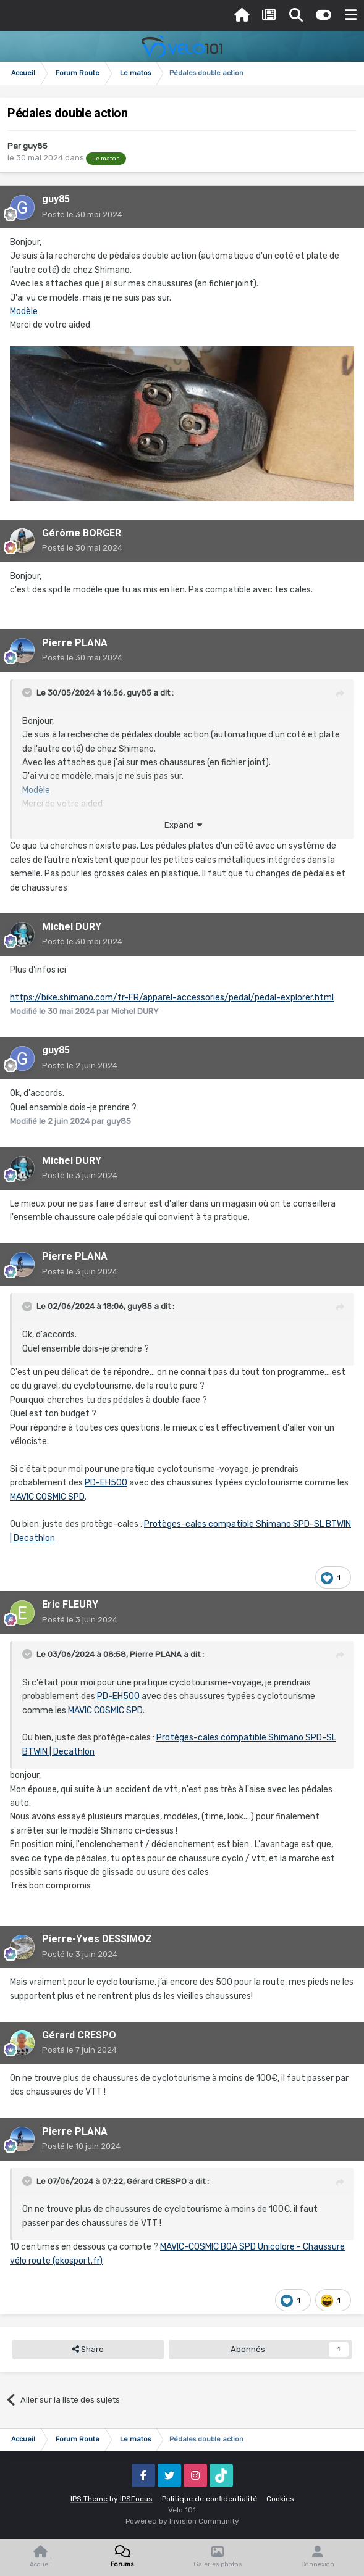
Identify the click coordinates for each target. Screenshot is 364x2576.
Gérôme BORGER (81, 533)
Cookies (280, 2499)
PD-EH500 (106, 1482)
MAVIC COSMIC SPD (47, 1497)
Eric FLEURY (70, 1604)
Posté (82, 214)
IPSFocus (136, 2499)
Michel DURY (71, 927)
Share (88, 2349)
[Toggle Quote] (28, 692)
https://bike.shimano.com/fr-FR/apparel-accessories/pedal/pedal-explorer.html (172, 997)
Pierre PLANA (75, 643)
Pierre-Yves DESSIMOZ (97, 1939)
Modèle (24, 311)
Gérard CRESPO (79, 2035)
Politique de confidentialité (209, 2499)
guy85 (35, 146)
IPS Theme (89, 2499)
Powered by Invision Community (182, 2521)
